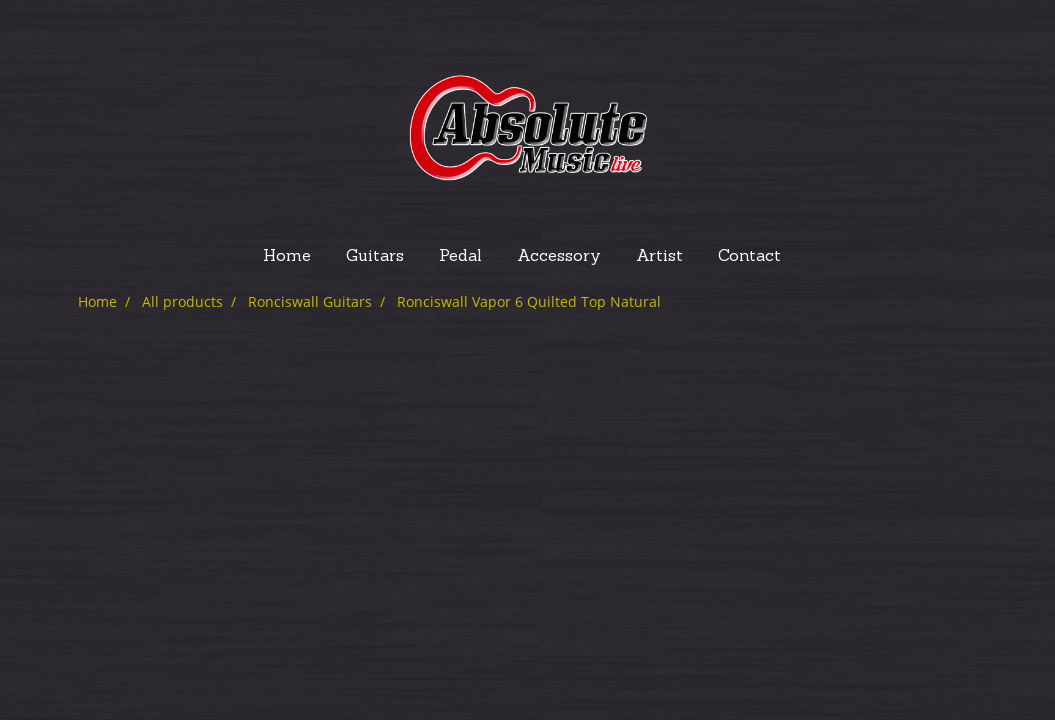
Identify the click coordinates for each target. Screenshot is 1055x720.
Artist (659, 257)
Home (287, 257)
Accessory (559, 257)
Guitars (375, 257)
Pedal (460, 257)
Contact (749, 257)
